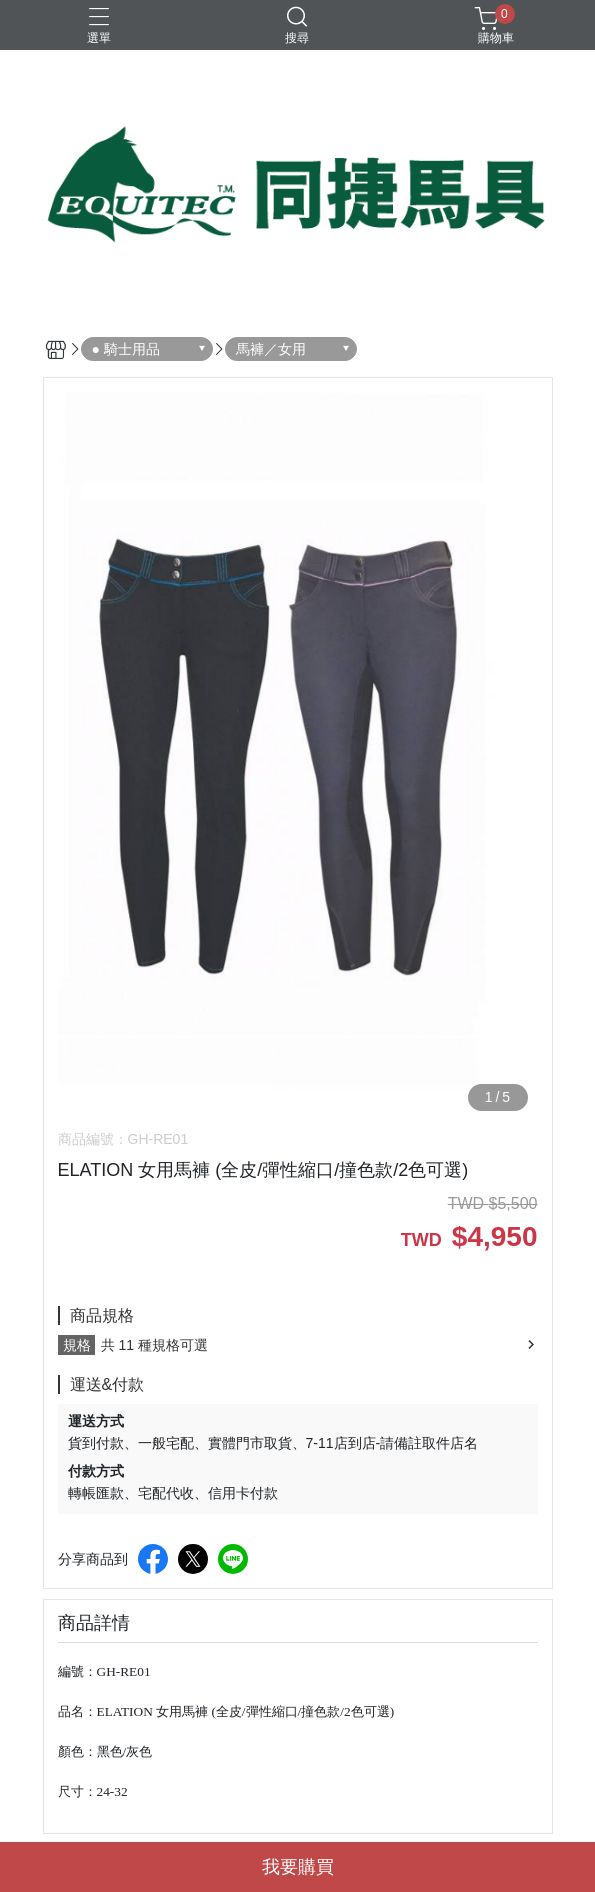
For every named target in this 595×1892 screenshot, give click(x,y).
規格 (77, 1345)
